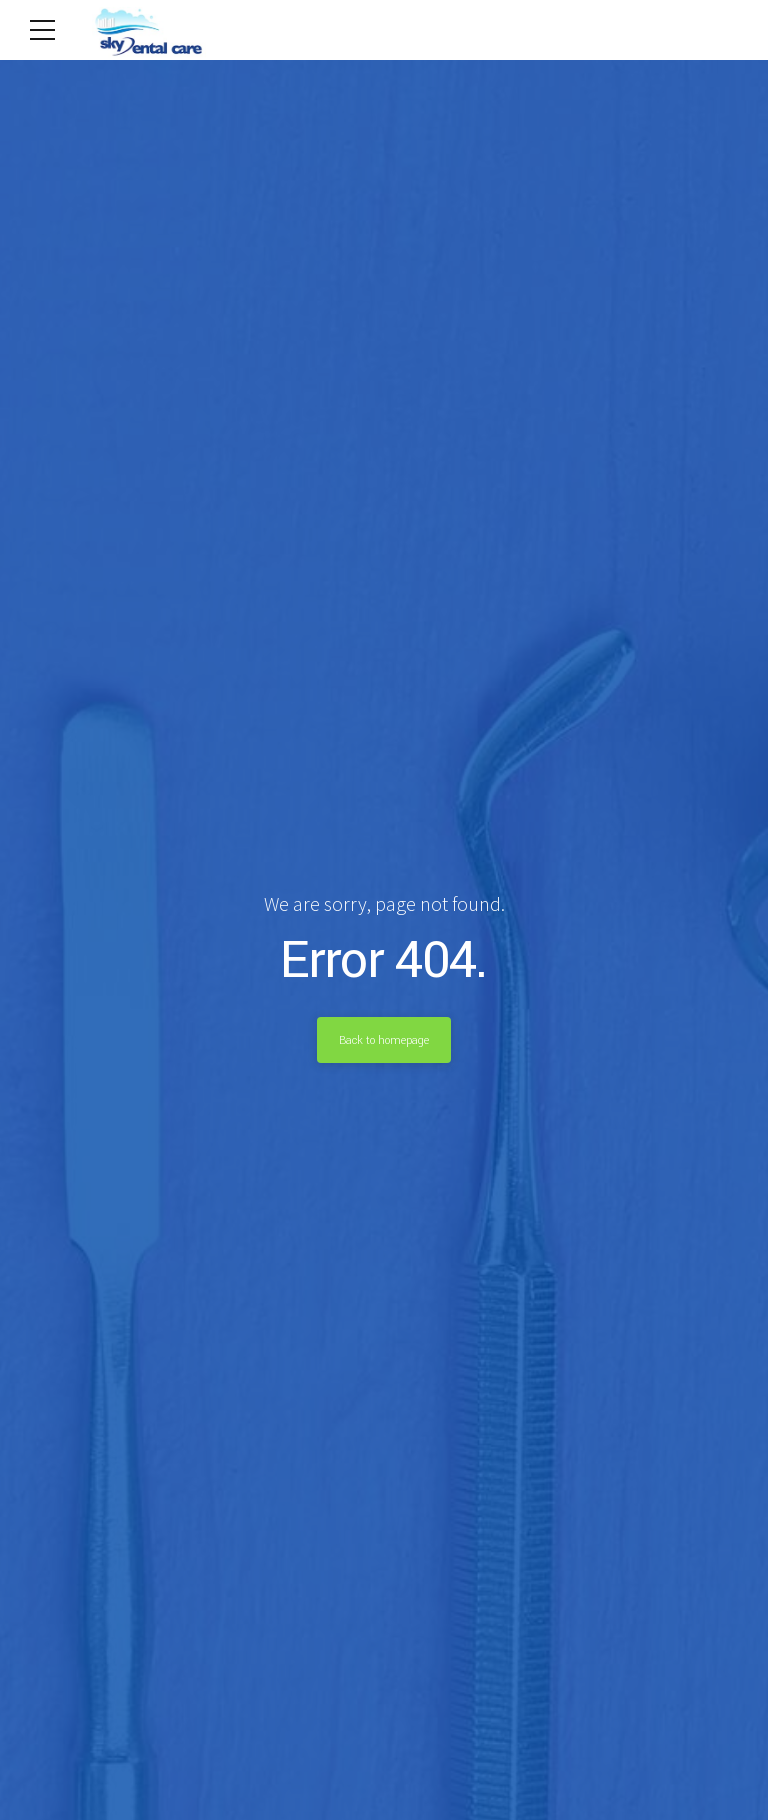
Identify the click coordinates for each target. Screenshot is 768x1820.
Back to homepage (384, 1040)
